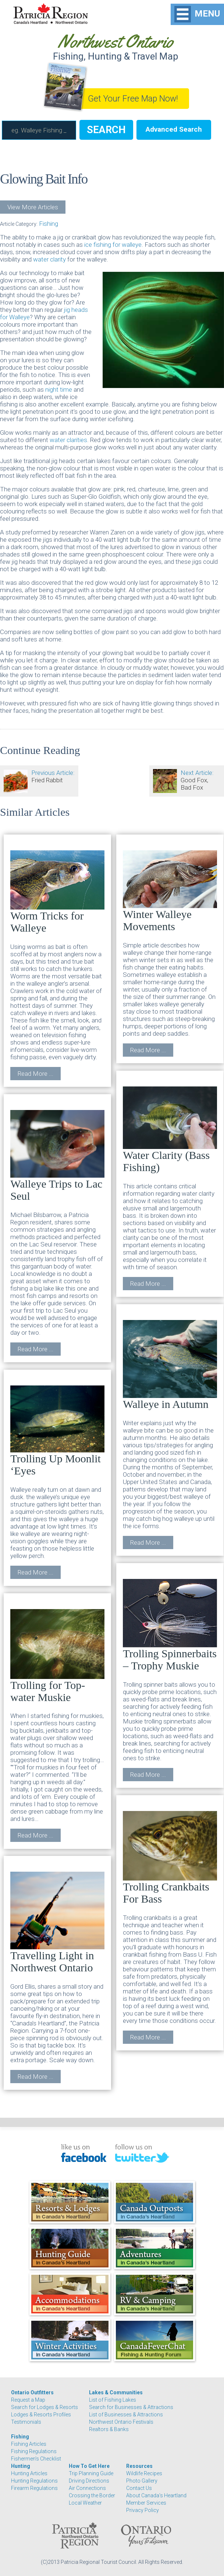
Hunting (20, 2466)
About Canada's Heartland (156, 2495)
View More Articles (32, 207)
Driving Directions (89, 2481)
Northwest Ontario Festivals (121, 2422)
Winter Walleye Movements (170, 891)
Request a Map (28, 2400)
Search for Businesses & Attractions (131, 2407)
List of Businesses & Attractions (126, 2414)
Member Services (146, 2503)
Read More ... (35, 1073)
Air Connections (87, 2488)
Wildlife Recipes (144, 2473)
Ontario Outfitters (32, 2392)
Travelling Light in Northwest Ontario (57, 1923)
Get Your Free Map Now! (133, 99)
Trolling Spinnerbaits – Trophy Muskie (170, 1625)
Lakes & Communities (116, 2392)
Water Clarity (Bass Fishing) (170, 1129)
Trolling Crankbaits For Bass (170, 1858)
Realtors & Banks (109, 2429)
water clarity (50, 259)
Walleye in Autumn (170, 1365)
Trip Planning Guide (91, 2473)
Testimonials (26, 2422)
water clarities (68, 440)
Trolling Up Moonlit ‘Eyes (57, 1431)
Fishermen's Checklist (36, 2459)
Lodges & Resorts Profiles (41, 2414)
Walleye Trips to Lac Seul (57, 1156)
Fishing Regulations (34, 2451)
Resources (139, 2466)
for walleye (126, 244)
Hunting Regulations (34, 2481)
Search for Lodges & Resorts (44, 2407)
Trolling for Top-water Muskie (57, 1656)
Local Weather (85, 2503)
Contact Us (139, 2488)
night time (58, 389)
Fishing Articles (28, 2444)
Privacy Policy (142, 2510)
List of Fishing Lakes (112, 2400)
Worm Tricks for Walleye (57, 892)
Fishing (48, 223)
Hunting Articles (29, 2473)
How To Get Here (89, 2466)
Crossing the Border (92, 2495)
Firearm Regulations (34, 2488)
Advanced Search (174, 129)
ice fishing (97, 244)
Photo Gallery (141, 2481)
